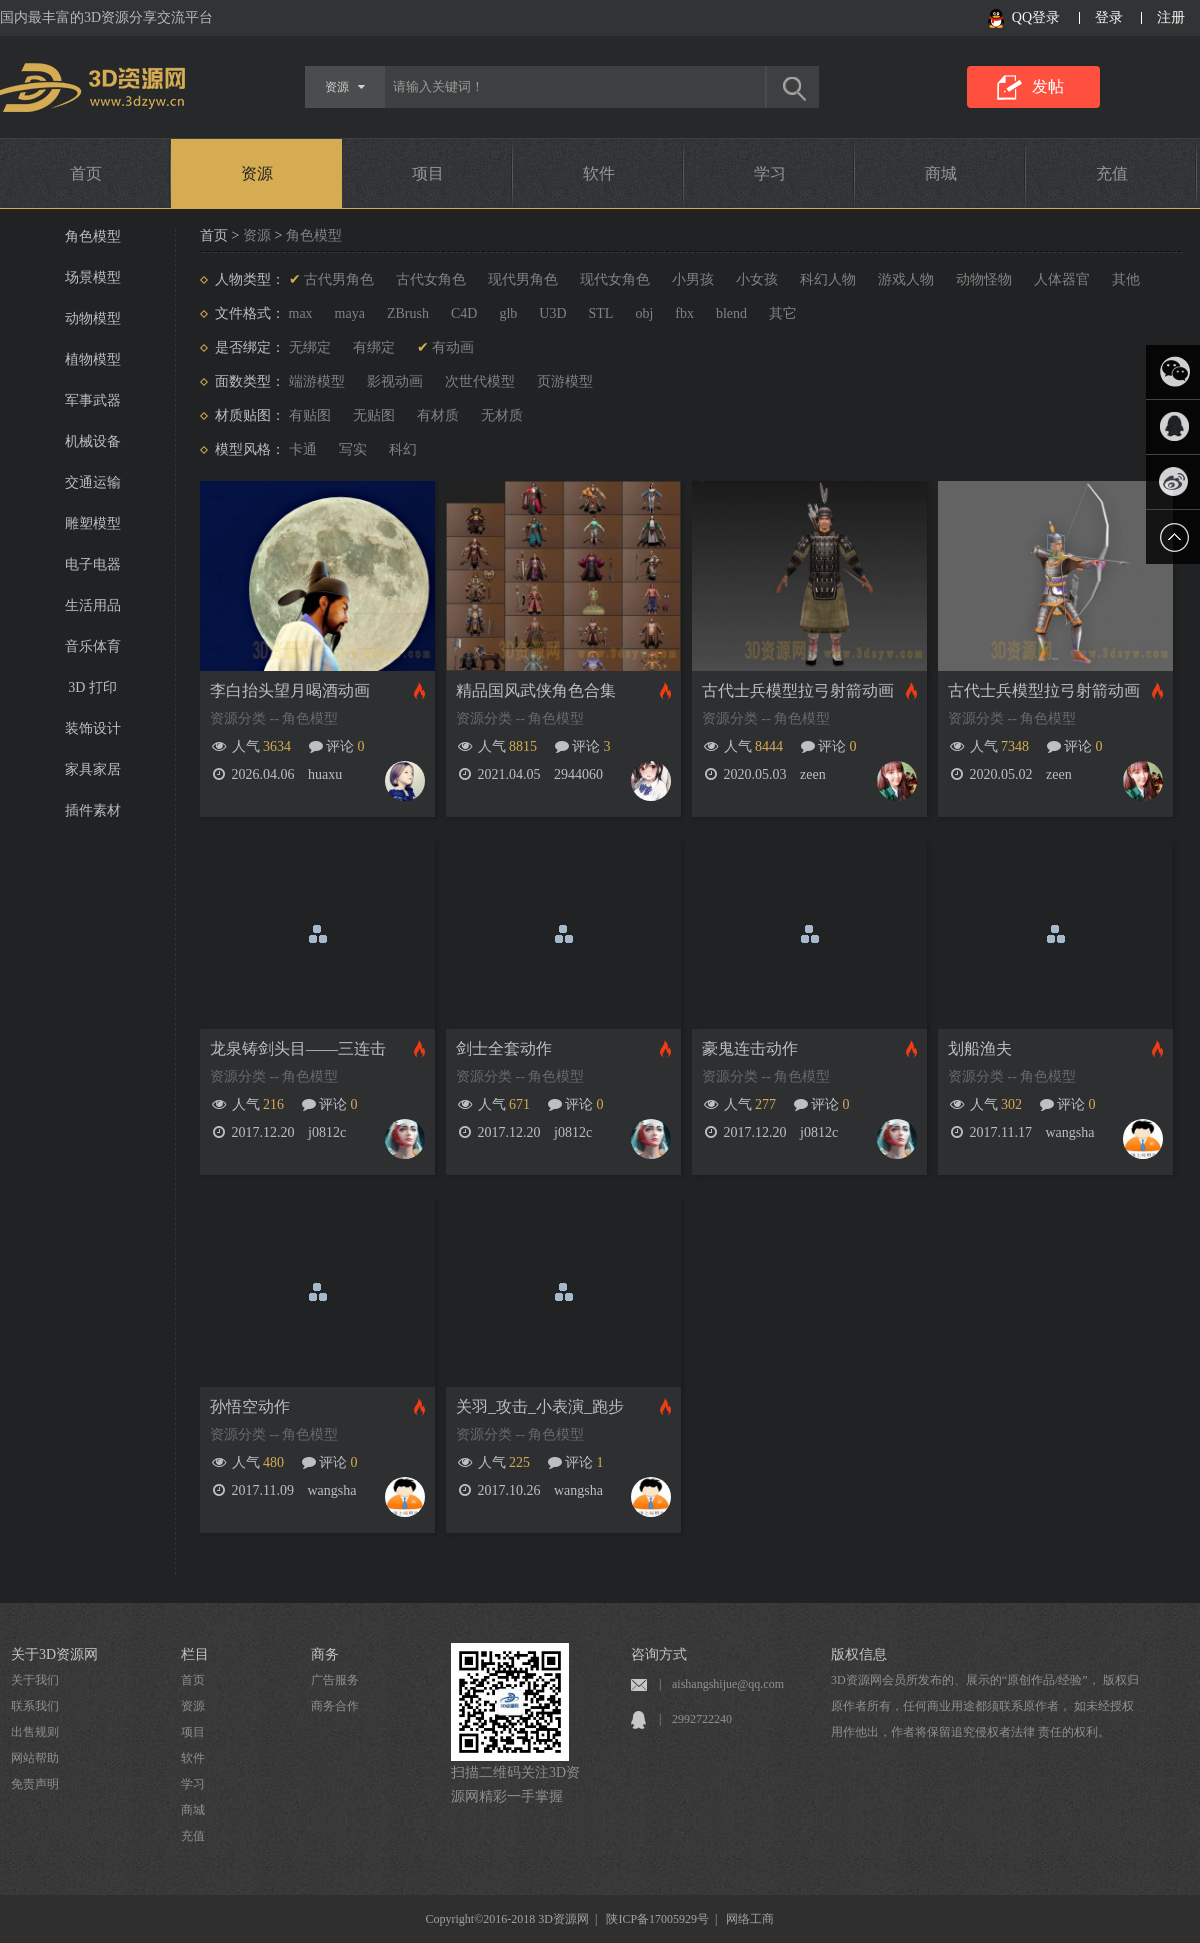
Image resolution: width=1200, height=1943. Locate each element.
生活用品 (93, 605)
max (301, 313)
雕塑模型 (93, 523)
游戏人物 (906, 279)
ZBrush (408, 313)
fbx (684, 313)
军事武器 (93, 400)
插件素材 (93, 810)
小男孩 (693, 279)
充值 (1112, 173)
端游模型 (317, 381)
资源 (257, 173)
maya (350, 313)
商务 (325, 1654)
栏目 (195, 1654)
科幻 (403, 449)
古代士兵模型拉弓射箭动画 (798, 690)
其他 (1126, 279)
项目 (428, 173)
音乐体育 (93, 646)
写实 (353, 449)
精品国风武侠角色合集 (536, 690)
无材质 (502, 415)
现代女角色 (615, 279)
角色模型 (93, 236)
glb (508, 313)
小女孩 (757, 279)
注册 (1171, 17)
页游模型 (565, 381)
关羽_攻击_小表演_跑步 (540, 1406)
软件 (599, 173)
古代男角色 (339, 279)
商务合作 (335, 1706)
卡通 (303, 449)
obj (644, 313)
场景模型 (93, 277)
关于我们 (35, 1680)
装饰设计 (93, 728)
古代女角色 (431, 279)
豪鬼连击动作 (750, 1048)
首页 (86, 173)
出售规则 (35, 1732)
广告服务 (335, 1680)
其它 (783, 313)
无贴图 (374, 415)
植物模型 (93, 359)
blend (731, 313)
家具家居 (93, 769)
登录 (1109, 17)
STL (601, 313)
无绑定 (310, 347)
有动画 (453, 347)
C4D (464, 313)
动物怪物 (984, 279)
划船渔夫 (980, 1048)
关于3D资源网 (54, 1654)
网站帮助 (35, 1758)
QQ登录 (1036, 17)
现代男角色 (523, 279)
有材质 (438, 415)
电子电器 (93, 564)
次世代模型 (480, 381)
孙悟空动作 (250, 1406)
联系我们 (35, 1706)
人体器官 (1062, 279)
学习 (770, 173)
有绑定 (374, 347)
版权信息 (859, 1654)
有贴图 (310, 415)
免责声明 (35, 1784)
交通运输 (93, 482)
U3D (552, 313)
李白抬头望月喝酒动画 (290, 690)
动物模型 (93, 318)
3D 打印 (92, 687)
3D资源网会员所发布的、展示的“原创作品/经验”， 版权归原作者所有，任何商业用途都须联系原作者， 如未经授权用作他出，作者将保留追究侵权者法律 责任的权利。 (985, 1706)
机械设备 (93, 441)
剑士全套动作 (504, 1048)
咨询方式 (659, 1654)
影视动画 (395, 381)
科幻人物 (828, 279)
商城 (941, 173)
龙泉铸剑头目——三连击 (298, 1048)
